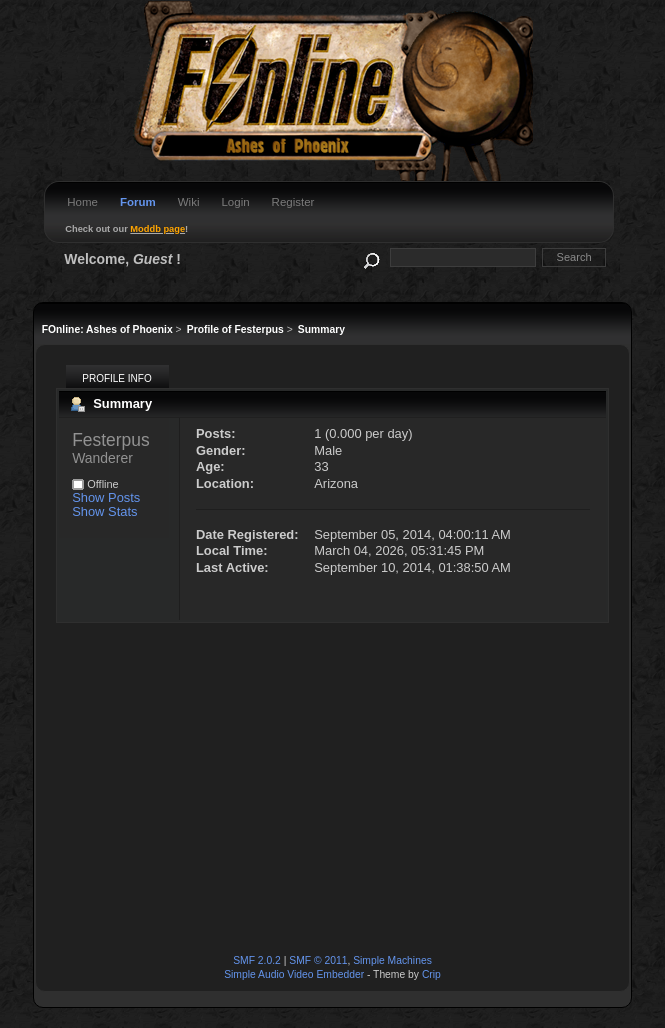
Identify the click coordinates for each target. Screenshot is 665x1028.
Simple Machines (392, 960)
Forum (138, 202)
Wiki (189, 202)
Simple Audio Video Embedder (294, 974)
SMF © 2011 (318, 960)
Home (82, 202)
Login (235, 202)
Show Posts (106, 497)
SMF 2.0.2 (257, 960)
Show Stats (104, 511)
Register (293, 202)
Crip (431, 974)
